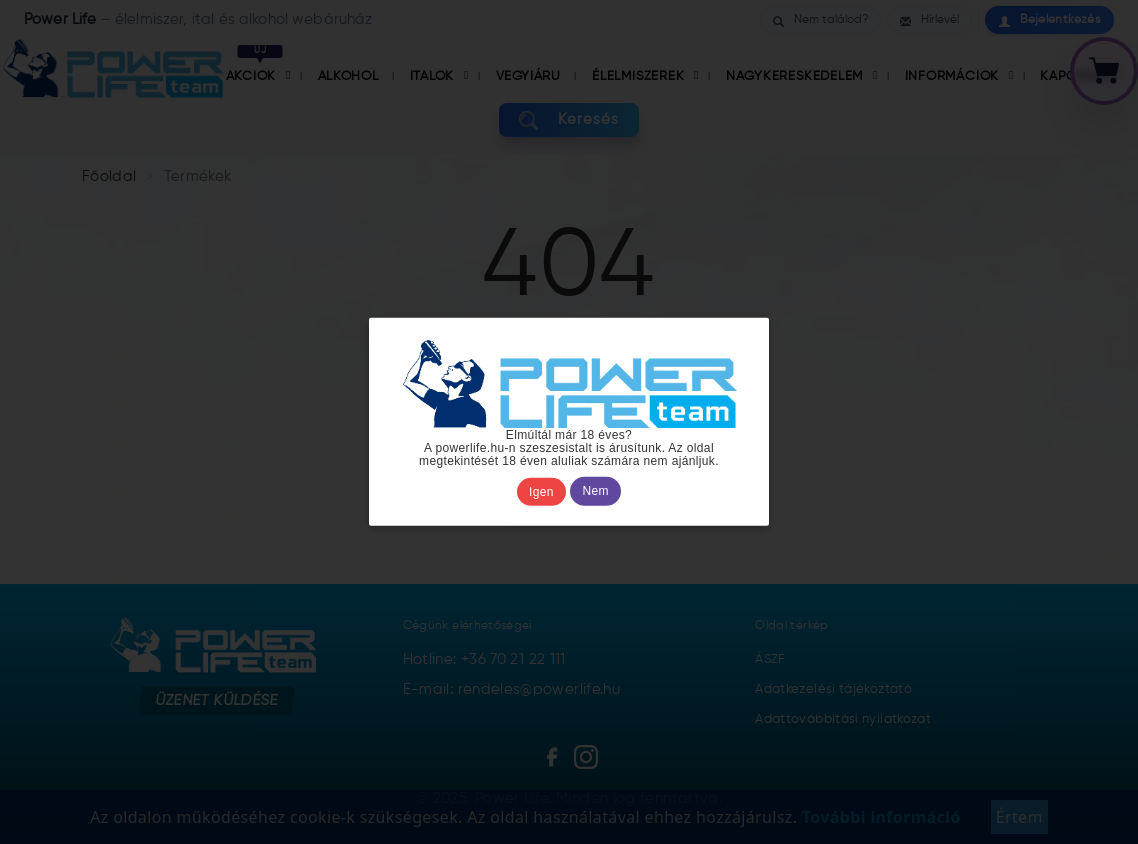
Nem (596, 492)
